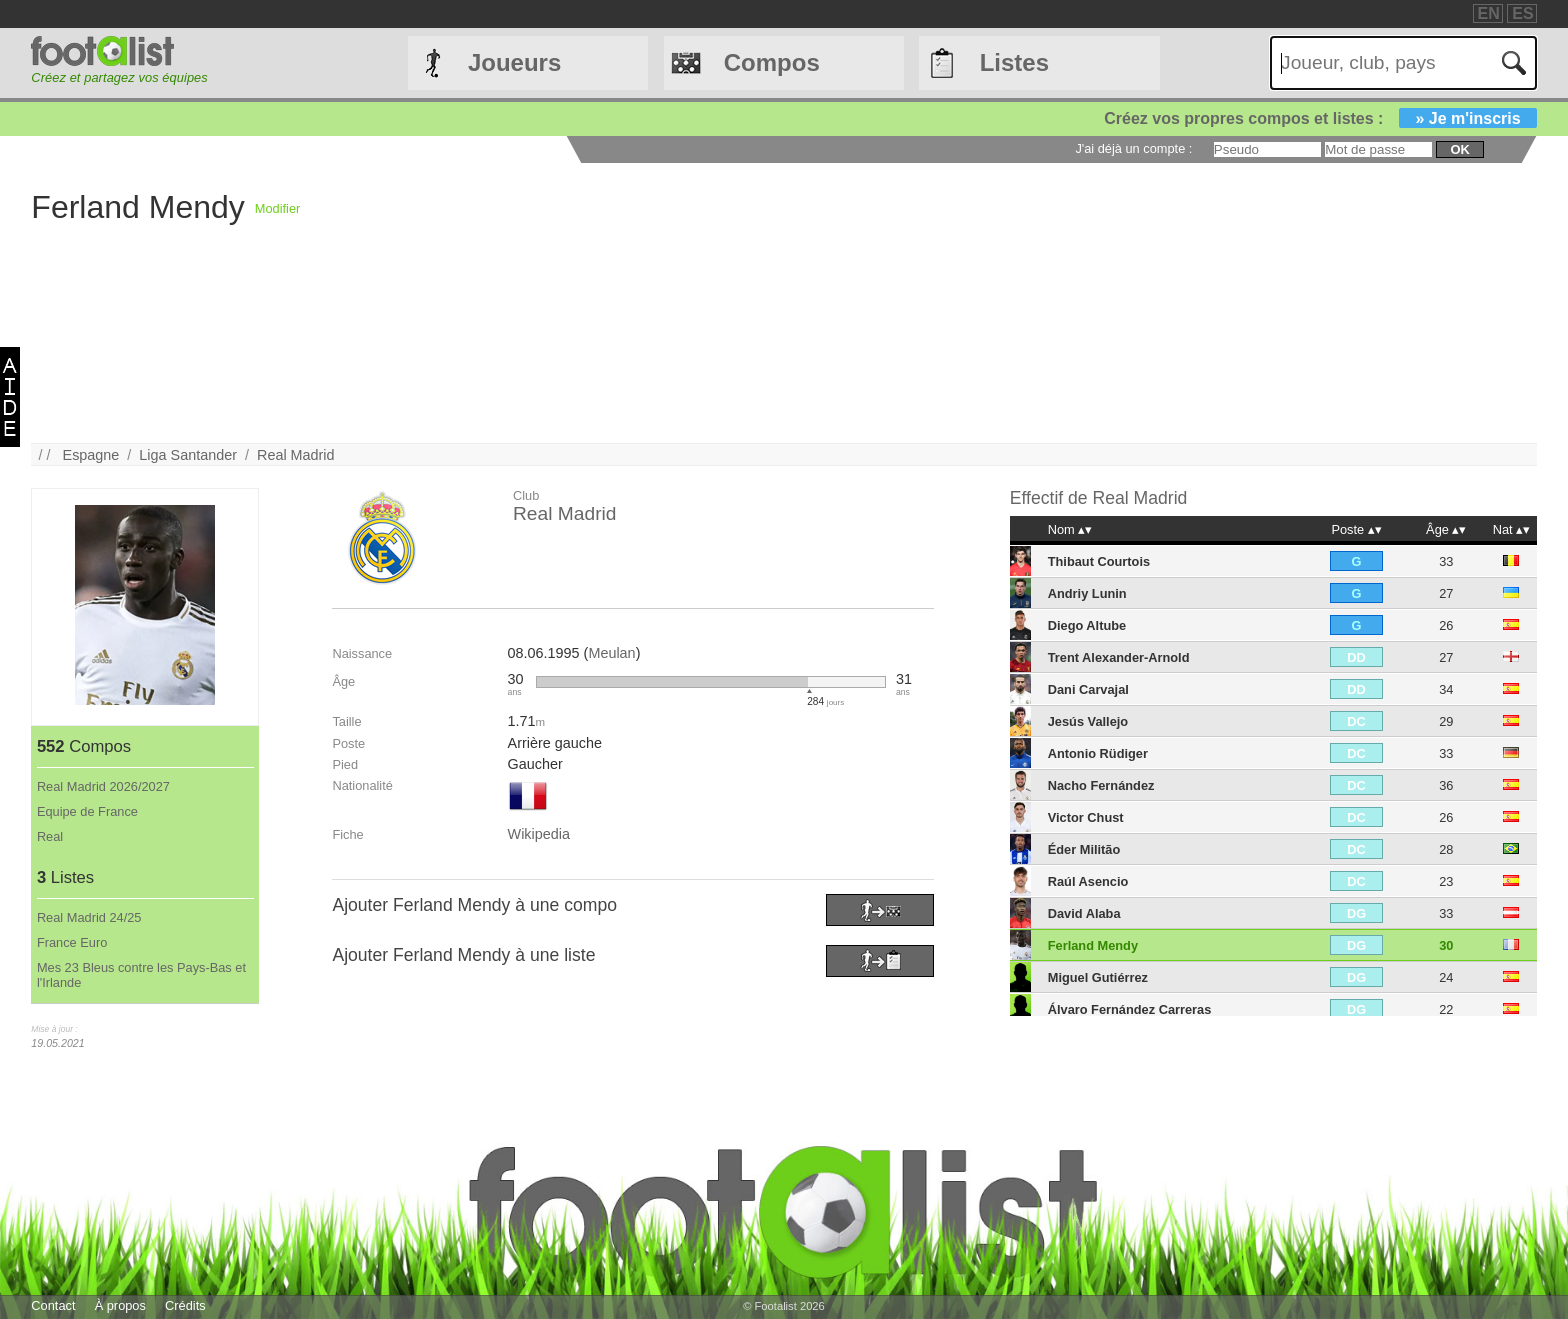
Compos (772, 62)
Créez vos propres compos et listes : (1320, 118)
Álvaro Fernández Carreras (1130, 1009)
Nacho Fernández (1101, 785)
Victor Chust (1086, 817)
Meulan (611, 653)
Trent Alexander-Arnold (1119, 657)
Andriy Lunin (1087, 593)
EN (1489, 13)
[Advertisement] (900, 303)
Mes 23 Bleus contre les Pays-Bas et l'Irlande (141, 975)
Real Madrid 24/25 (89, 917)
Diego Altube (1087, 625)
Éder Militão (1084, 849)
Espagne (91, 455)
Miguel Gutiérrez (1098, 977)
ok (1459, 149)
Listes (1014, 62)
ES (1522, 13)
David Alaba (1084, 913)
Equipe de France (87, 811)
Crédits (185, 1305)
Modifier (278, 208)
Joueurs (514, 62)
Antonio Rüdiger (1098, 753)
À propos (120, 1305)
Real (50, 836)
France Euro (72, 942)
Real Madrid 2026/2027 (103, 786)
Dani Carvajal (1088, 689)
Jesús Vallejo (1088, 721)
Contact (53, 1305)
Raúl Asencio (1088, 881)
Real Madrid (296, 455)
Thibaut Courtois (1099, 561)
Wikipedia (539, 834)
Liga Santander (188, 455)
